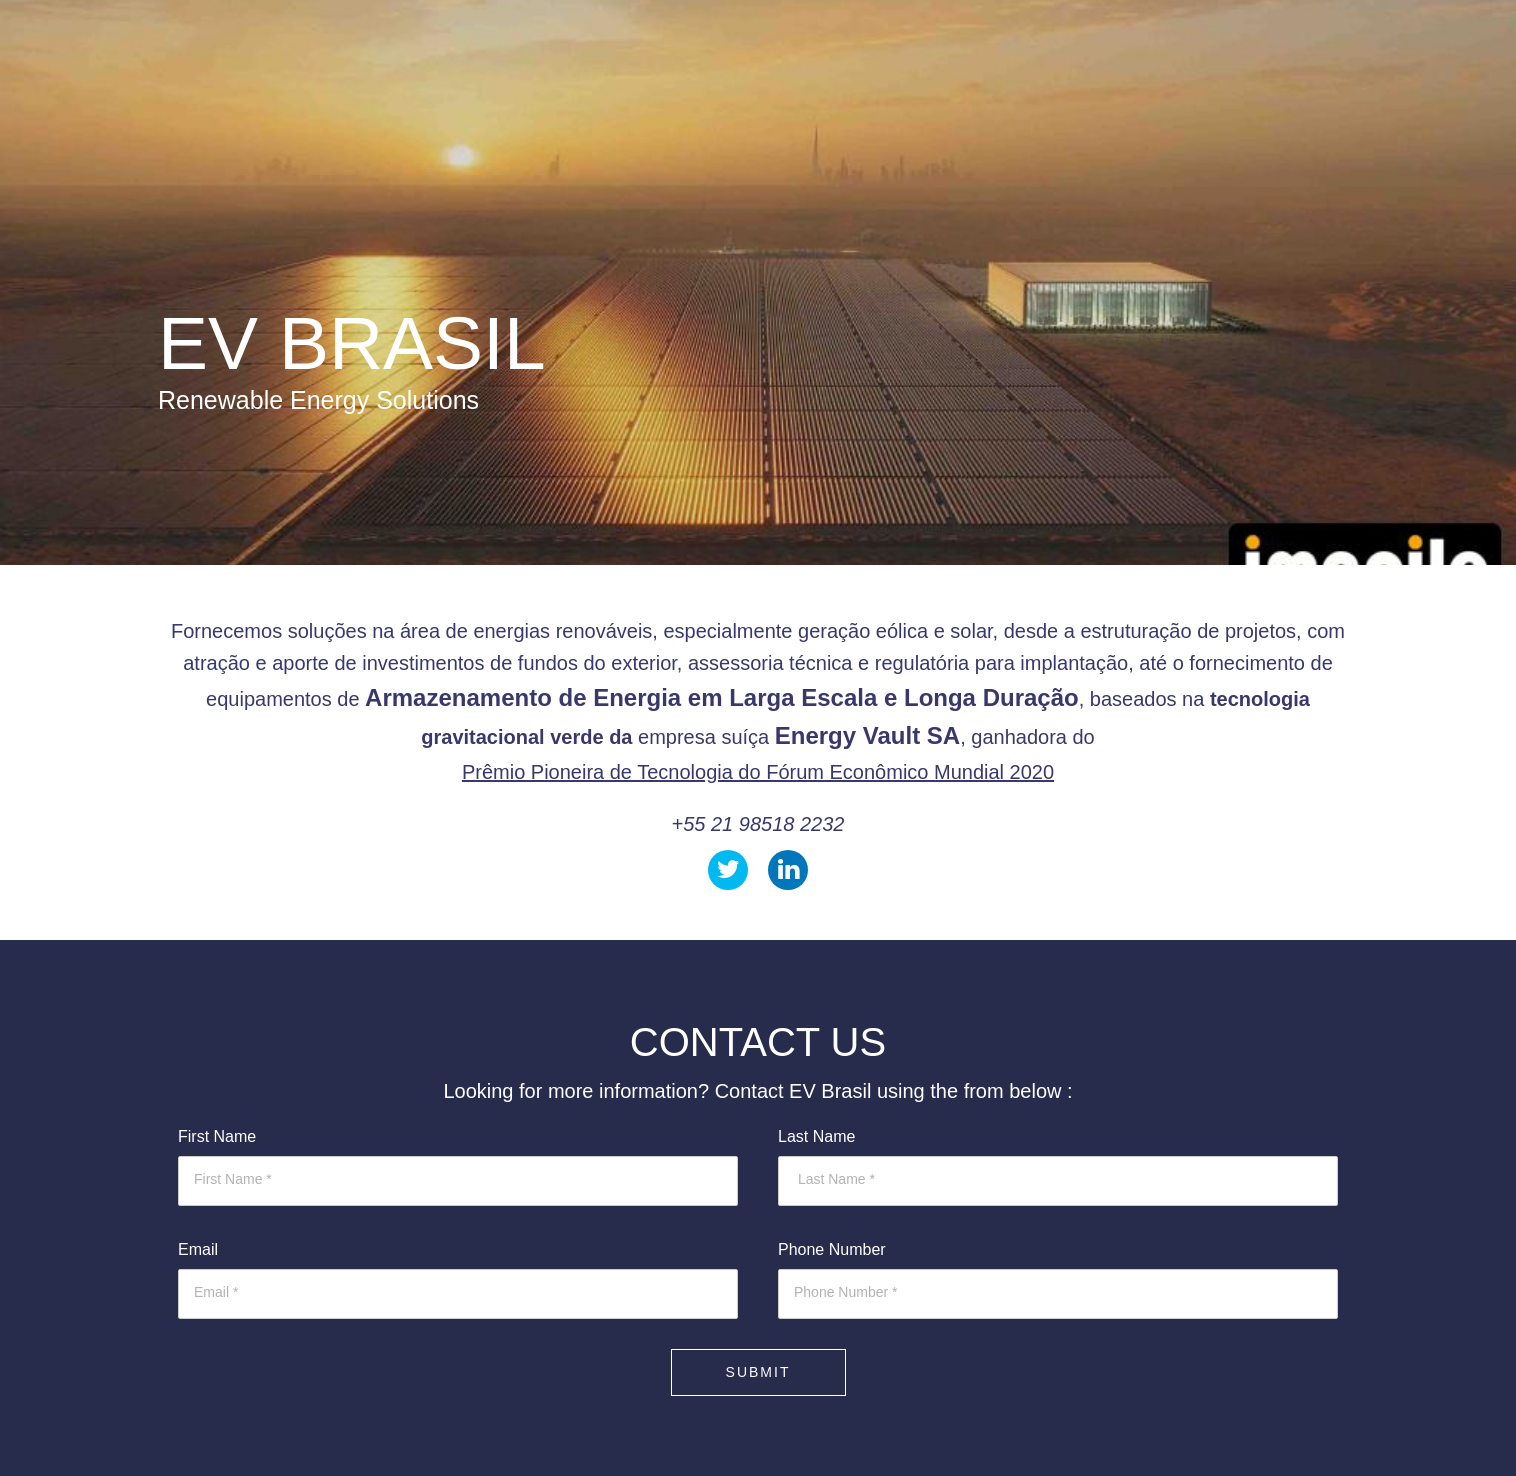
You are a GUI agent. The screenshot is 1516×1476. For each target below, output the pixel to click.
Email (198, 1249)
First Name (217, 1136)
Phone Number (832, 1249)
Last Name (816, 1136)
